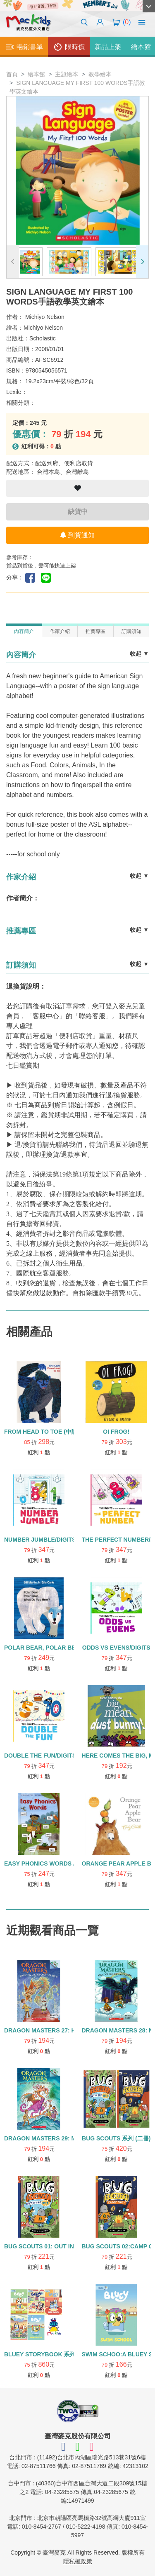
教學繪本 (100, 74)
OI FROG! (116, 1431)
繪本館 (36, 74)
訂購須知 (131, 631)
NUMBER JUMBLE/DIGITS (40, 1539)
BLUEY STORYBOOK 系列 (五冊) (48, 2354)
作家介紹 (60, 631)
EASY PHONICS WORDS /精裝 (45, 1863)
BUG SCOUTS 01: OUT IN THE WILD (53, 2246)
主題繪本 (66, 74)
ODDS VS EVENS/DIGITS (116, 1647)
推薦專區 (95, 631)
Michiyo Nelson (44, 317)
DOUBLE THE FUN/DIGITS (40, 1755)
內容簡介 (24, 631)
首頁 (12, 74)
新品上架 (108, 46)
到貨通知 (77, 535)
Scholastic (42, 338)
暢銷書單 (24, 47)
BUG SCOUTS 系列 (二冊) (116, 2138)
